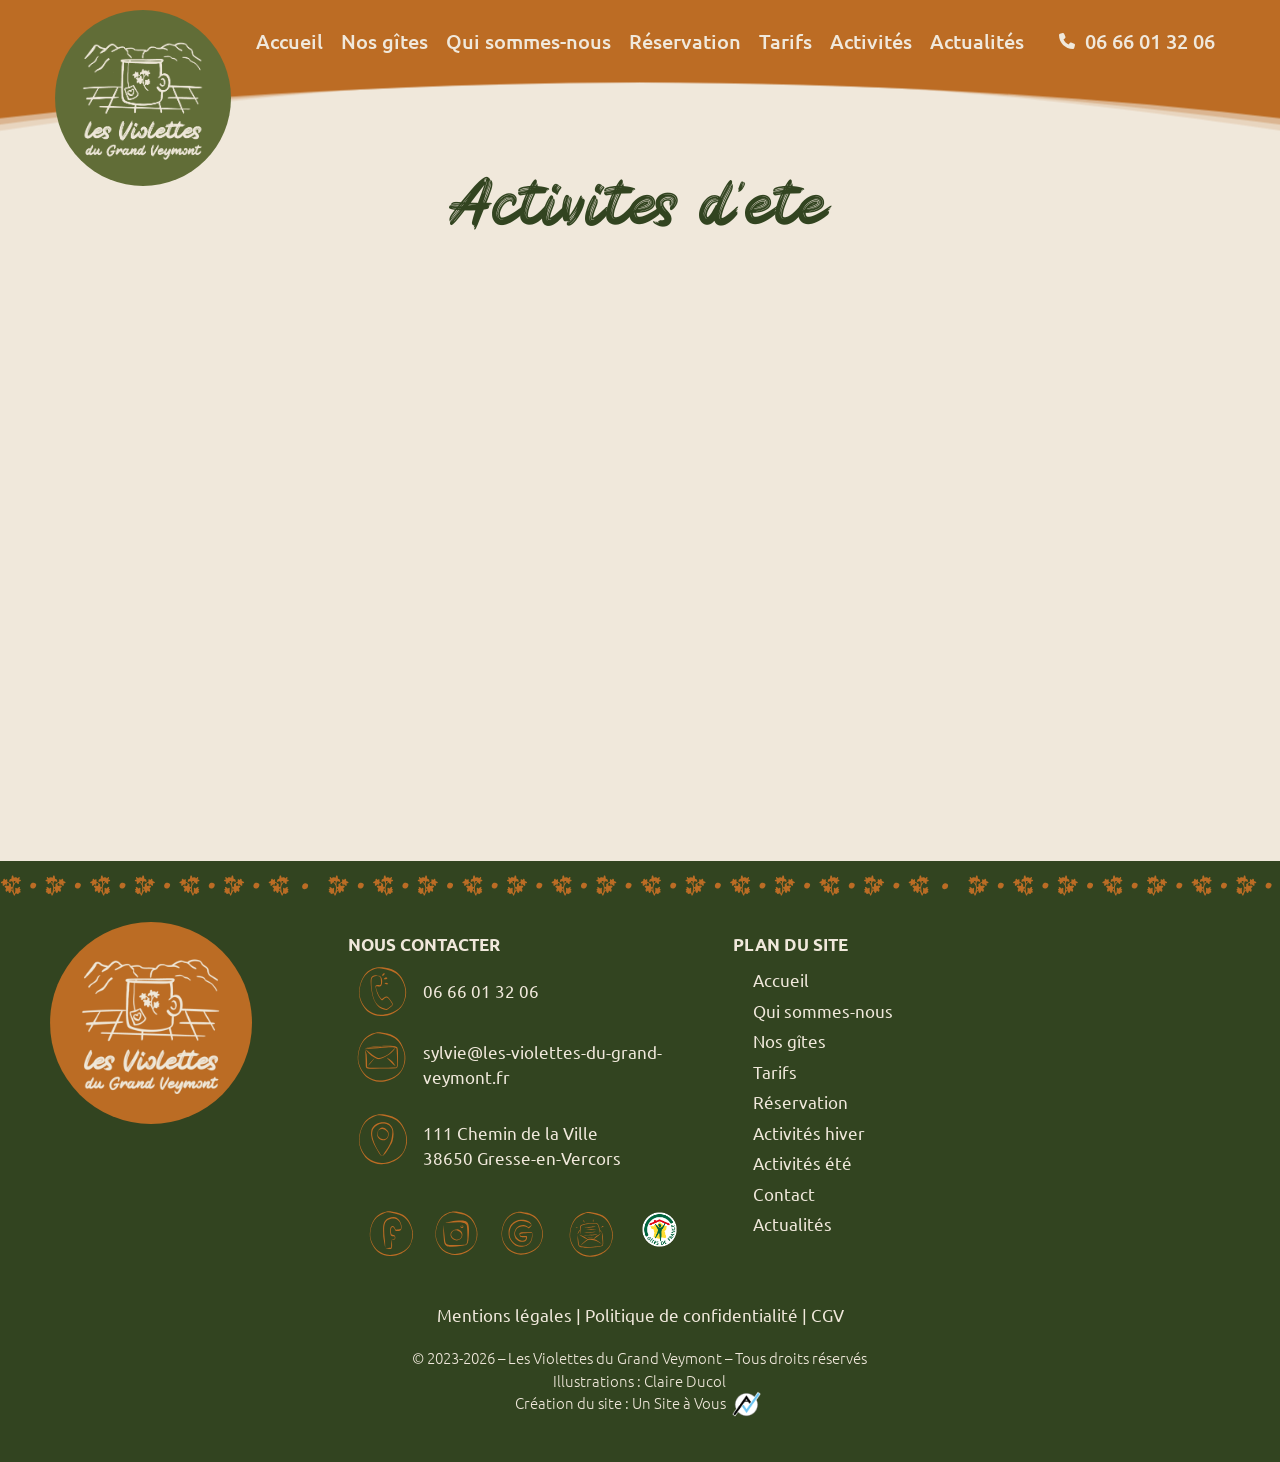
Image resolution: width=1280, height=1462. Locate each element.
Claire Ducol (685, 1380)
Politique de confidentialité (691, 1314)
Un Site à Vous (698, 1402)
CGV (827, 1314)
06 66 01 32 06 (481, 990)
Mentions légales (504, 1314)
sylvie (445, 1051)
